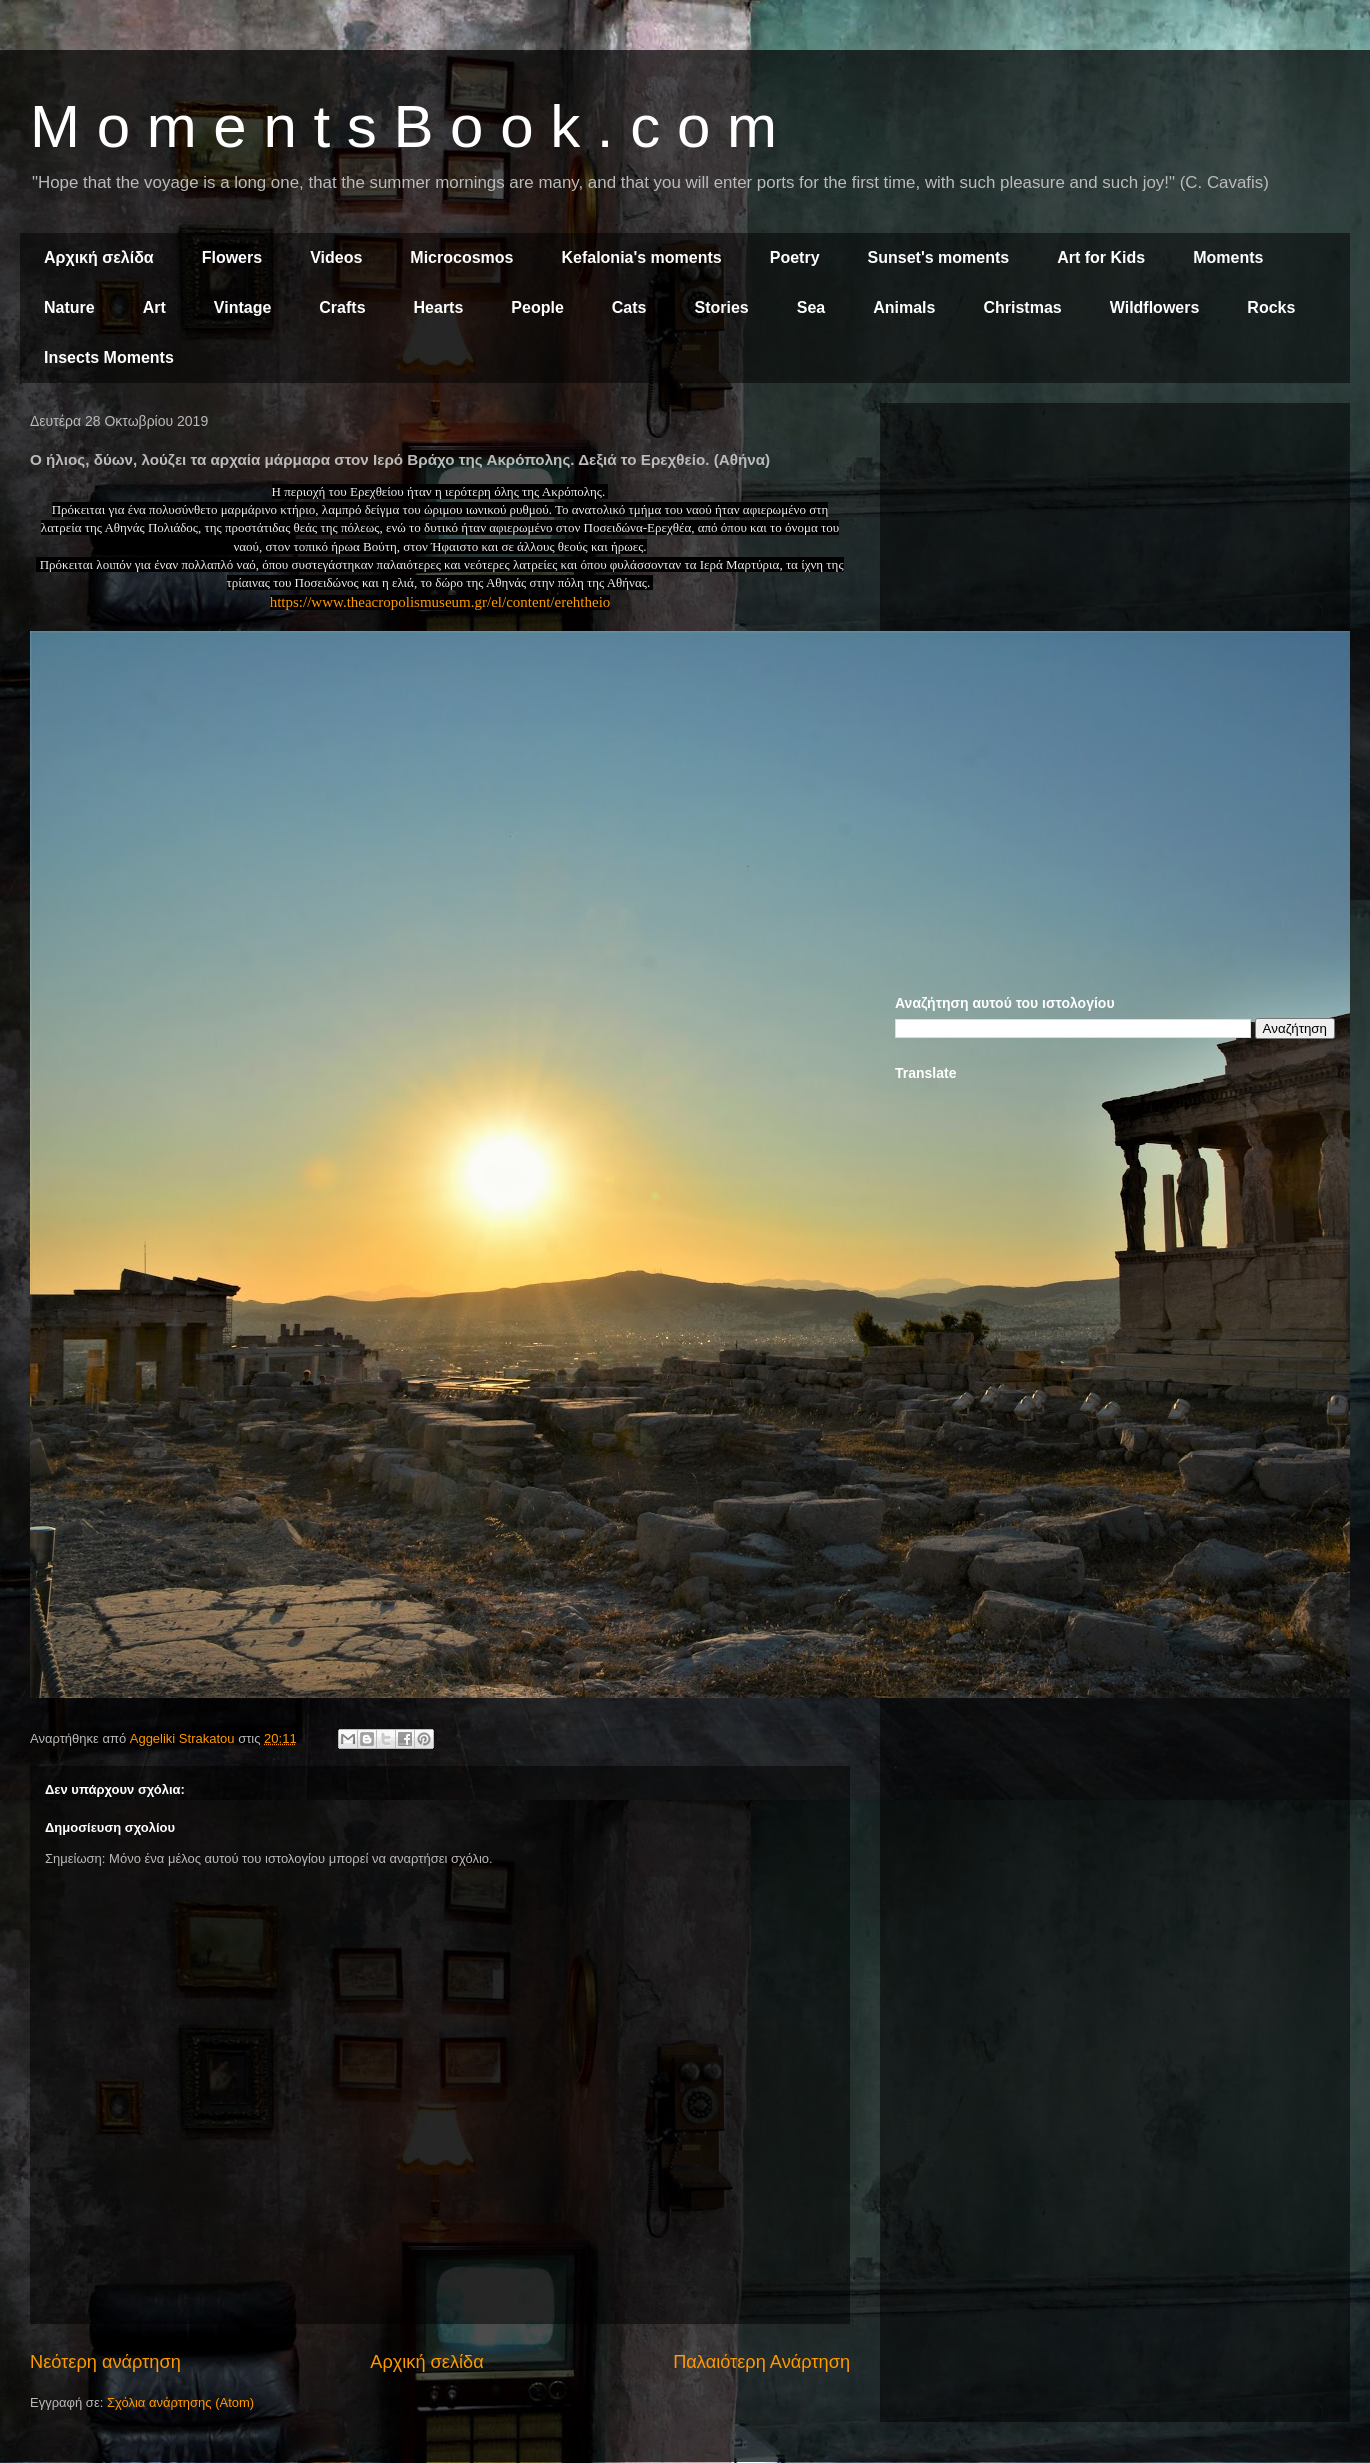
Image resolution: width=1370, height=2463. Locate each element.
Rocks (1271, 307)
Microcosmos (461, 257)
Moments (1228, 257)
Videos (336, 257)
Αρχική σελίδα (99, 257)
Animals (904, 307)
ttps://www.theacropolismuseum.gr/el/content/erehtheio (443, 602)
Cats (629, 307)
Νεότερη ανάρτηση (105, 2362)
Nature (69, 307)
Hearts (439, 307)
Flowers (232, 257)
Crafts (342, 307)
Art (154, 307)
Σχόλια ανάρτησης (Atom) (180, 2402)
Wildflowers (1155, 307)
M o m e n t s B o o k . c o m (403, 126)
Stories (722, 307)
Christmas (1022, 307)
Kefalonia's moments (641, 257)
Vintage (243, 307)
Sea (811, 307)
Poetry (795, 257)
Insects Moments (109, 357)
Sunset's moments (939, 257)
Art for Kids (1101, 257)
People (537, 307)
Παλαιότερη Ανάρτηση (761, 2362)
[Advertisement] (1115, 558)
